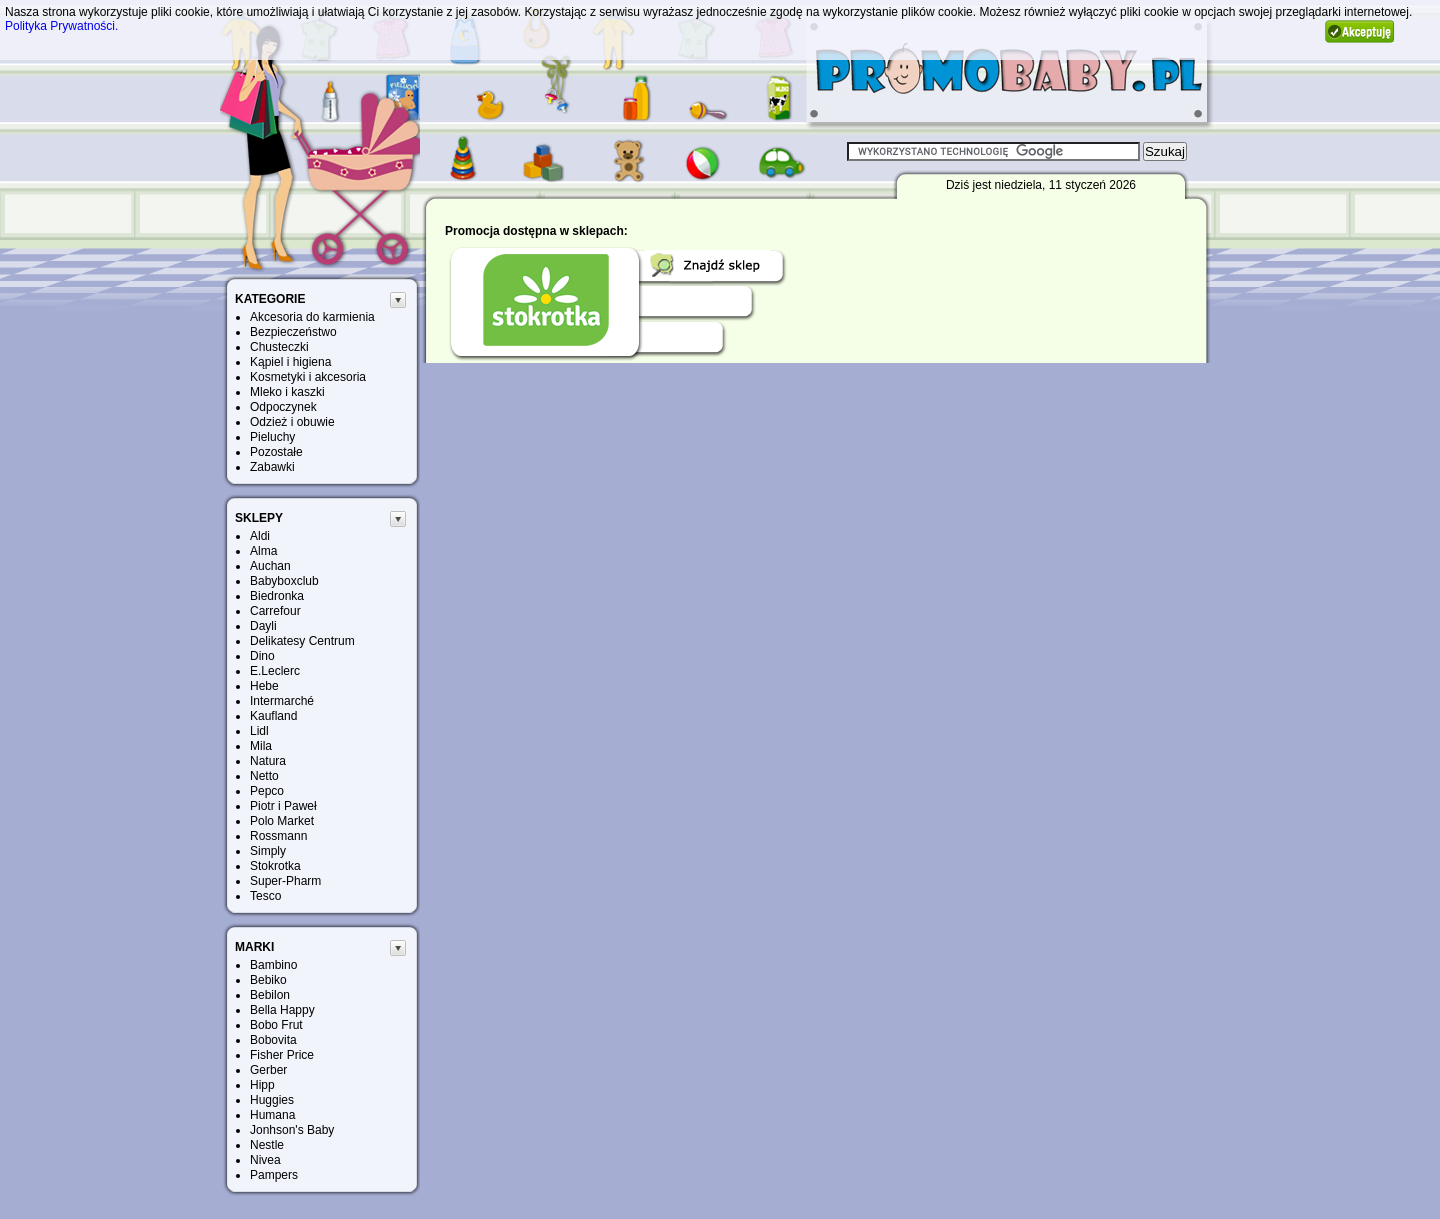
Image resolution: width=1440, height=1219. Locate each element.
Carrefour (275, 611)
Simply (268, 851)
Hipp (262, 1085)
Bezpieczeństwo (293, 332)
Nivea (265, 1160)
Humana (272, 1115)
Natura (268, 761)
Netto (264, 776)
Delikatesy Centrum (302, 641)
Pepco (267, 791)
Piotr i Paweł (283, 806)
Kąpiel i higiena (290, 362)
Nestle (267, 1145)
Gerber (268, 1070)
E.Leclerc (275, 671)
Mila (261, 746)
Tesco (265, 896)
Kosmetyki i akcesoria (308, 377)
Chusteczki (279, 347)
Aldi (260, 536)
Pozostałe (276, 452)
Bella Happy (282, 1010)
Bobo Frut (276, 1025)
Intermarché (282, 701)
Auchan (270, 566)
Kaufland (273, 716)
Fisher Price (282, 1055)
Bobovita (273, 1040)
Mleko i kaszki (287, 392)
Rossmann (278, 836)
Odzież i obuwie (292, 422)
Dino (262, 656)
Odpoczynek (283, 407)
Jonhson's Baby (292, 1130)
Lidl (259, 731)
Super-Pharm (285, 881)
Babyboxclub (284, 581)
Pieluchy (272, 437)
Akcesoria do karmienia (312, 317)
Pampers (274, 1175)
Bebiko (268, 980)
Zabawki (272, 467)
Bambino (273, 965)
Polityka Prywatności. (61, 26)
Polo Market (282, 821)
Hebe (264, 686)
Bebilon (270, 995)
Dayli (263, 626)
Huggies (272, 1100)
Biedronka (277, 596)
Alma (263, 551)
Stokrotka (275, 866)
